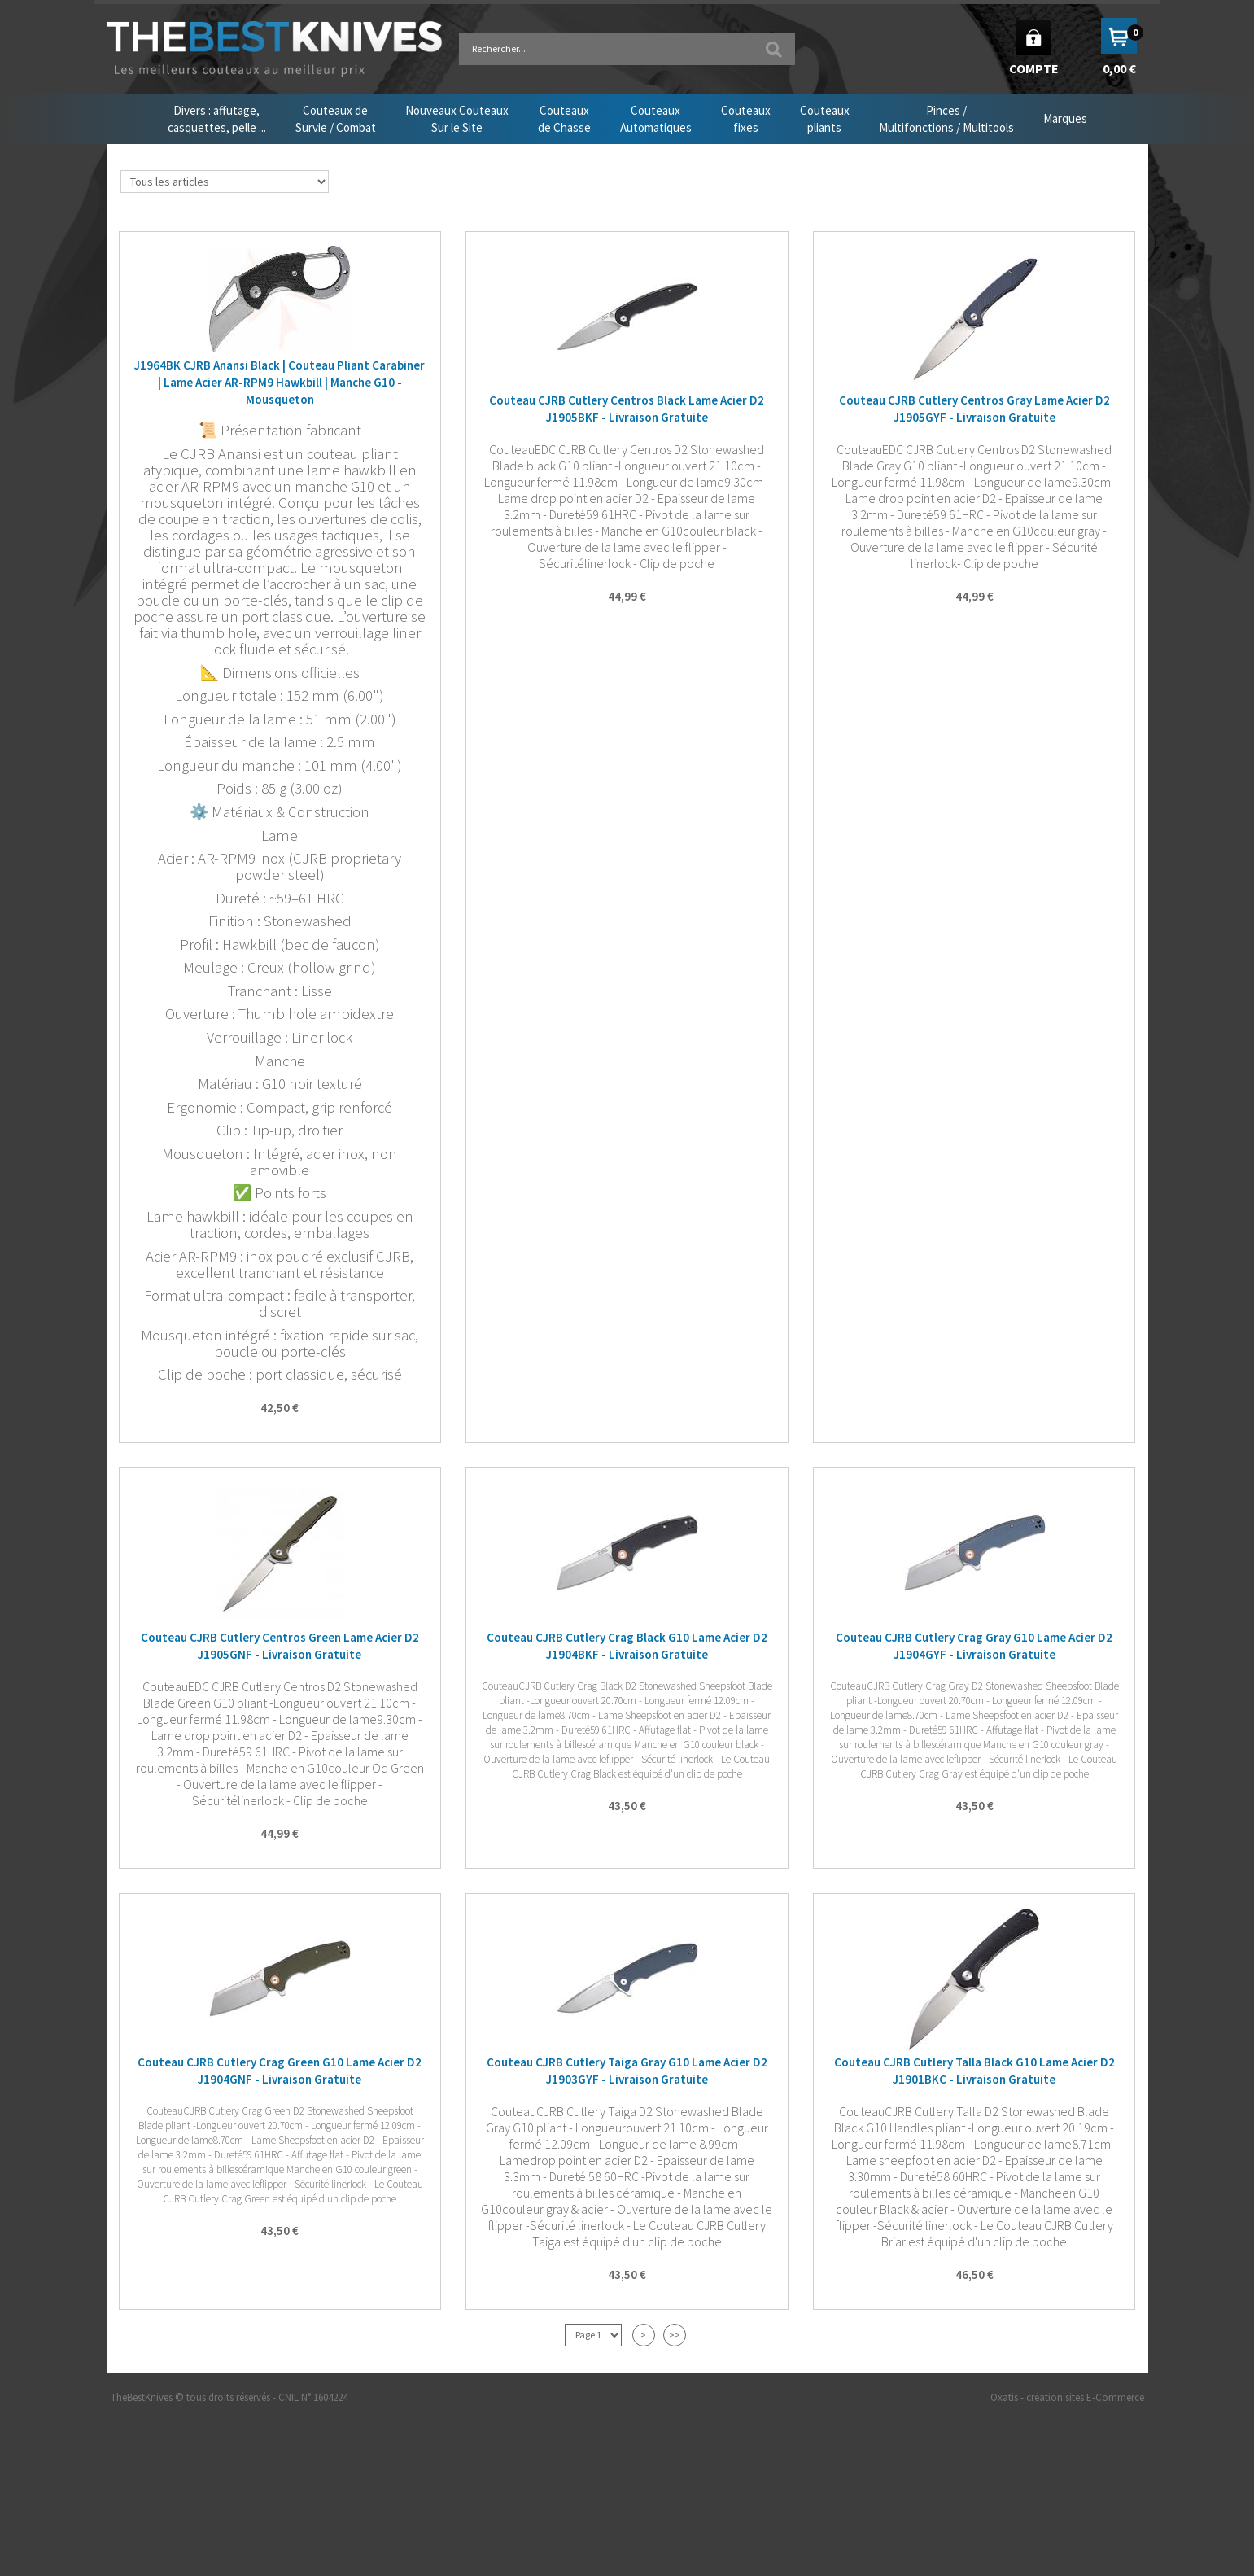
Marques (1065, 118)
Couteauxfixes (746, 119)
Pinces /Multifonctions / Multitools (946, 119)
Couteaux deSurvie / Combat (335, 119)
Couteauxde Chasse (564, 119)
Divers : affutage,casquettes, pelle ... (217, 119)
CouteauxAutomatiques (656, 119)
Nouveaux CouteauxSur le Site (457, 119)
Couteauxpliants (825, 119)
